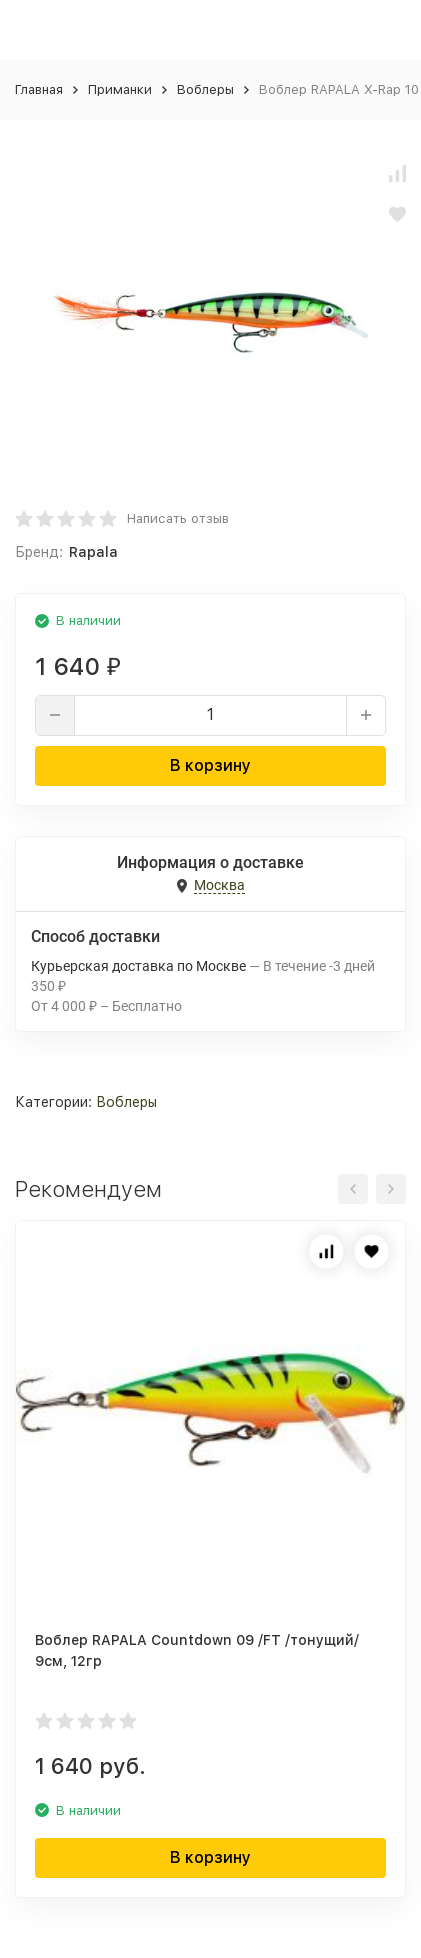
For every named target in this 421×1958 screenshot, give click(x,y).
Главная (39, 89)
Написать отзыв (178, 518)
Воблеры (205, 89)
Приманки (120, 89)
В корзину (210, 765)
